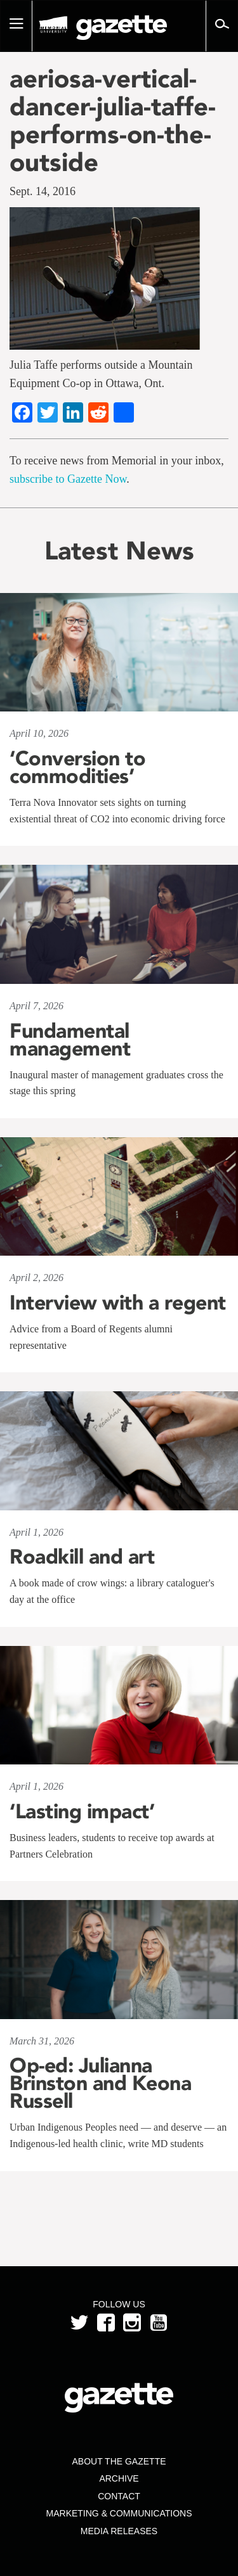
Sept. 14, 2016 (43, 191)
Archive (118, 2478)
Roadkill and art (82, 1556)
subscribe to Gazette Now (68, 479)
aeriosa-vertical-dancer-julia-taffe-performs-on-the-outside (113, 120)
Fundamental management (70, 1039)
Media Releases (119, 2531)
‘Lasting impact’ (82, 1811)
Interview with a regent (118, 1302)
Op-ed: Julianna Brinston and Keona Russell (100, 2083)
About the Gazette (119, 2461)
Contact (119, 2496)
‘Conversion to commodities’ (77, 767)
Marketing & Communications (119, 2513)
